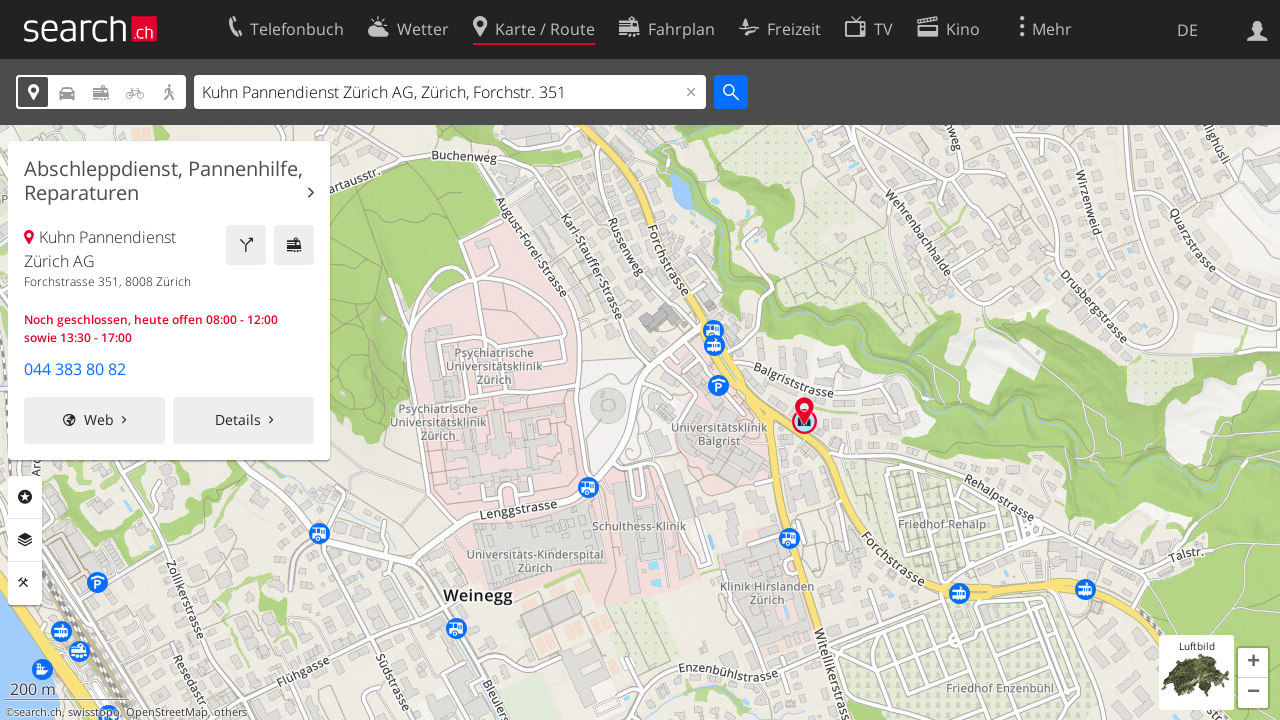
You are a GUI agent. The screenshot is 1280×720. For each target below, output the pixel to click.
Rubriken (25, 497)
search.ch (38, 712)
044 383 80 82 (75, 369)
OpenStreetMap (167, 712)
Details (238, 419)
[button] (1253, 663)
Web (99, 419)
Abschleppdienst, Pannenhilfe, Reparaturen (163, 181)
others (230, 712)
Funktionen (25, 583)
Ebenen (25, 540)
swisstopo (94, 712)
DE (1187, 30)
